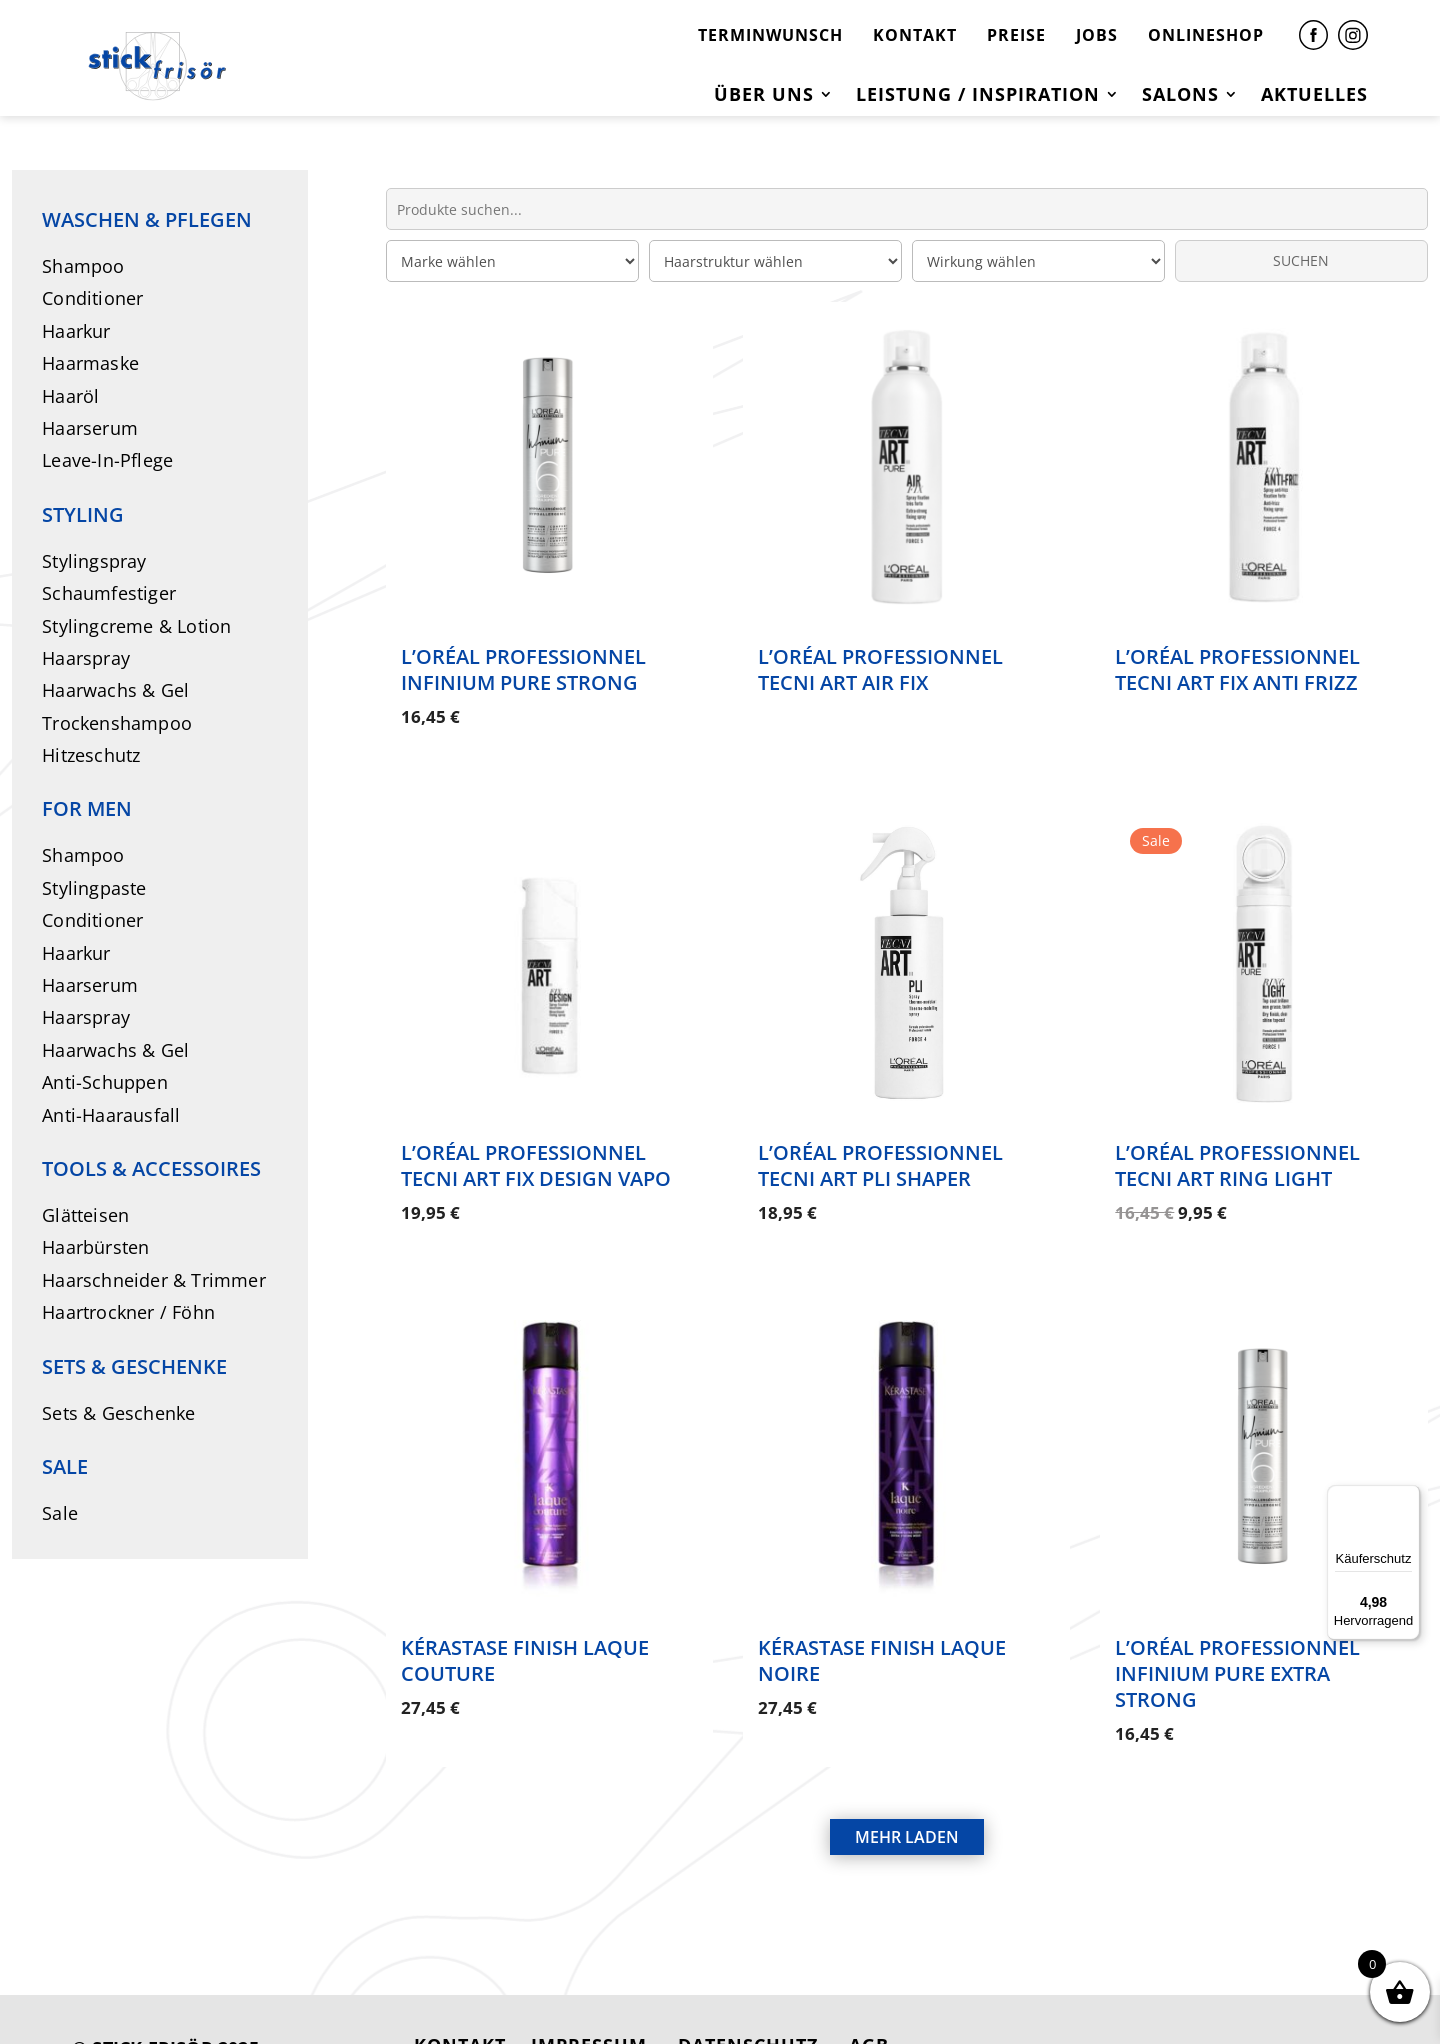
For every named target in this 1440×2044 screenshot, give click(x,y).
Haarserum (90, 428)
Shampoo (83, 266)
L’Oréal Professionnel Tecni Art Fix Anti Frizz (1237, 669)
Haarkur (76, 331)
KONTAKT (915, 35)
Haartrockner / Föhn (128, 1312)
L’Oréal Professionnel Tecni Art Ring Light (1237, 1147)
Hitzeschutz (91, 755)
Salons (1180, 96)
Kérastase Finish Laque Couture (525, 1625)
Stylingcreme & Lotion (136, 626)
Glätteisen (85, 1215)
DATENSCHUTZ (748, 1992)
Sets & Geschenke (118, 1413)
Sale (60, 1513)
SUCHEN (1301, 260)
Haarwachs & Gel (115, 690)
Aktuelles (1314, 96)
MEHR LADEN (907, 1784)
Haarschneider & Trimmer (154, 1280)
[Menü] (1408, 1497)
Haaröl (70, 396)
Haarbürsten (95, 1247)
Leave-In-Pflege (107, 460)
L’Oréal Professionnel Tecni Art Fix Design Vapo (536, 1147)
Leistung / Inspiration (978, 96)
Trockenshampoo (117, 723)
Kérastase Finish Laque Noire (882, 1625)
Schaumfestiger (109, 593)
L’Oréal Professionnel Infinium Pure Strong (523, 669)
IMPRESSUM (589, 1992)
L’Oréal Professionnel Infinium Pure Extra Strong (1237, 1638)
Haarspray (86, 658)
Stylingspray (94, 561)
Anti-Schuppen (105, 1082)
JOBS (1097, 35)
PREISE (1016, 35)
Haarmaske (90, 363)
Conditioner (92, 298)
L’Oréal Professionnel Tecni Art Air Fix (880, 669)
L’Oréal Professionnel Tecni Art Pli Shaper (880, 1147)
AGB (869, 1992)
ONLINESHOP (1206, 35)
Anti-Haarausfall (111, 1115)
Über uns (764, 96)
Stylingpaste (94, 888)
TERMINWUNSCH (770, 35)
